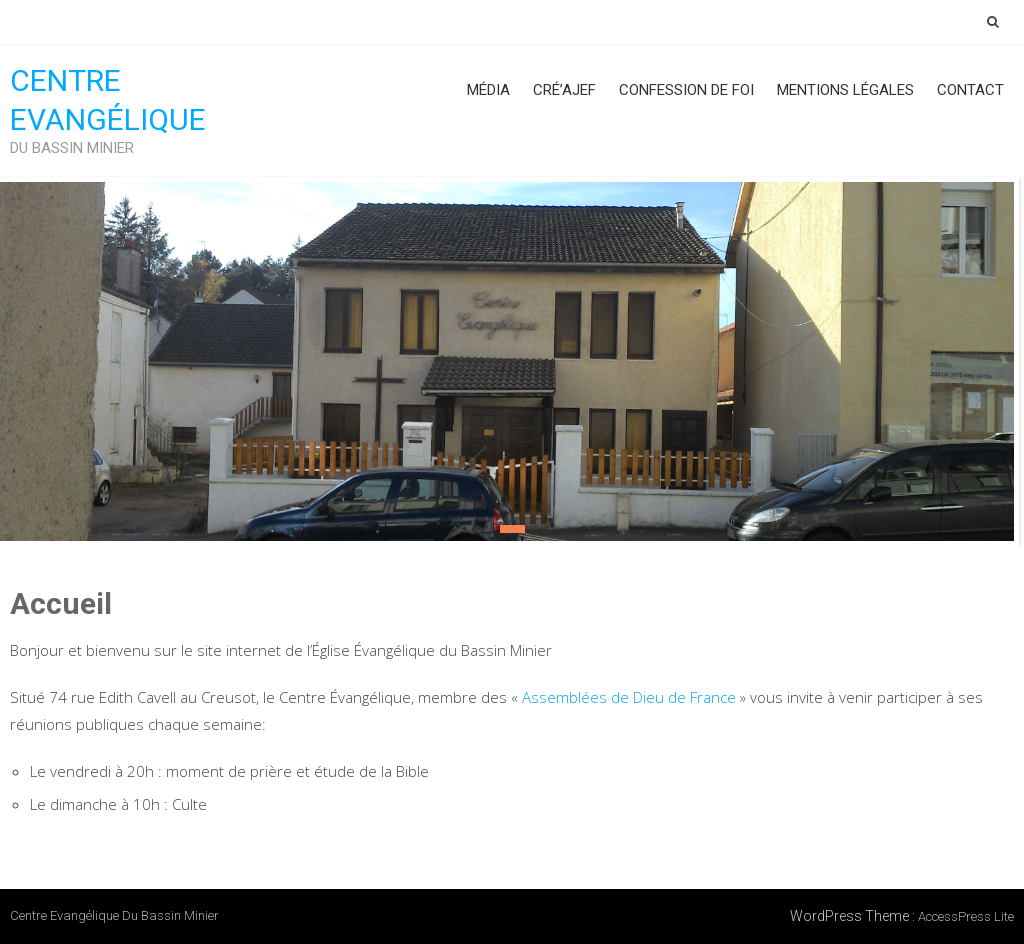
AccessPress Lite (966, 916)
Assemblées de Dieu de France (629, 697)
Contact (970, 90)
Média (488, 90)
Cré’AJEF (564, 90)
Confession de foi (686, 90)
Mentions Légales (845, 90)
